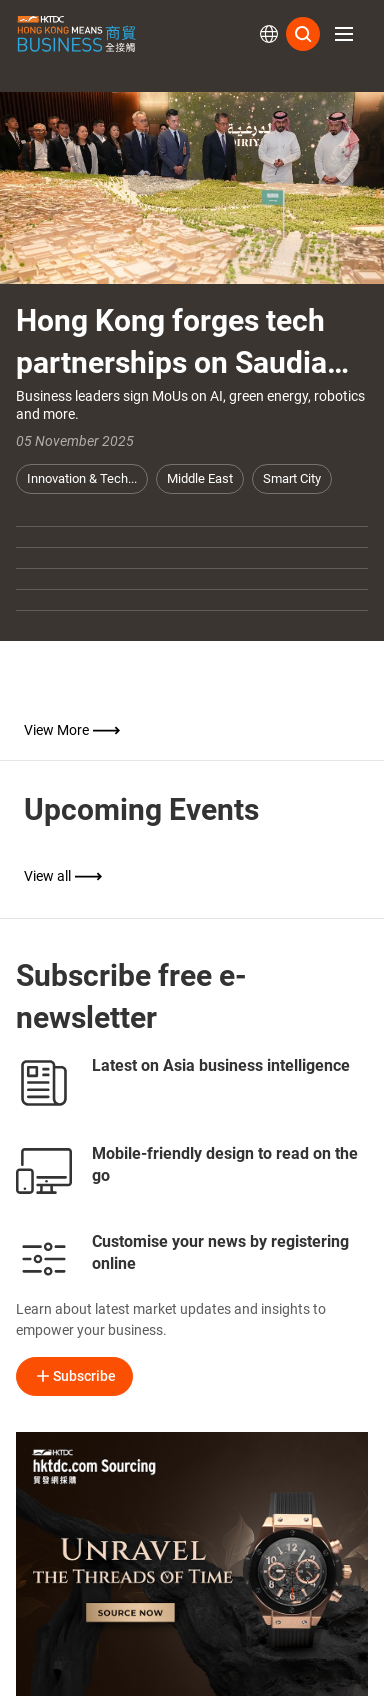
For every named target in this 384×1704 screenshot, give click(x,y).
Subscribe (74, 1376)
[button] (344, 34)
